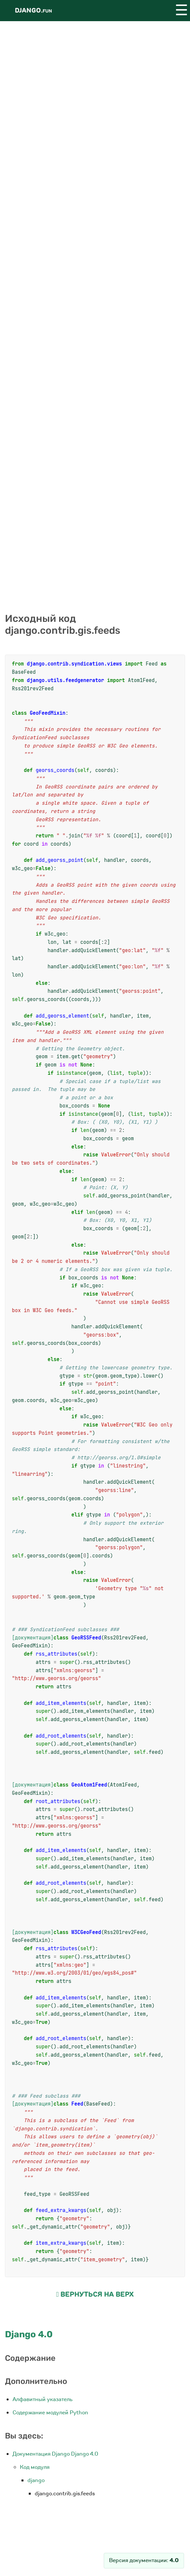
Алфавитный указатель (43, 2399)
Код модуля (35, 2467)
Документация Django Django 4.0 (55, 2454)
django (36, 2480)
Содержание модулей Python (50, 2412)
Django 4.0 (29, 2334)
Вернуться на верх (95, 2294)
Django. (33, 10)
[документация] (33, 1637)
